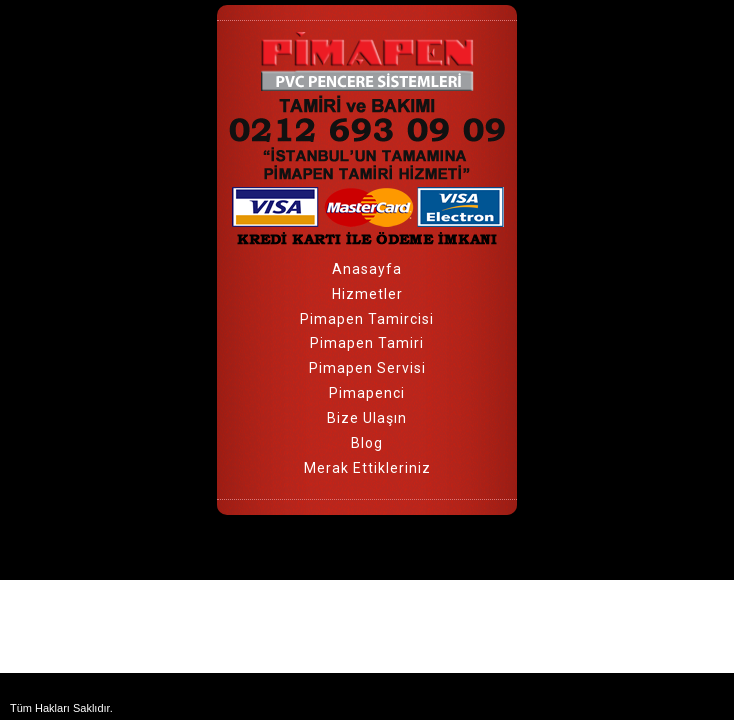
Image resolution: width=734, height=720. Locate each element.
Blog (367, 443)
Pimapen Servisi (367, 368)
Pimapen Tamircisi (367, 319)
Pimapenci (367, 393)
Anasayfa (367, 269)
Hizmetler (367, 294)
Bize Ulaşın (367, 418)
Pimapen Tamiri (367, 343)
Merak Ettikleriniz (367, 468)
